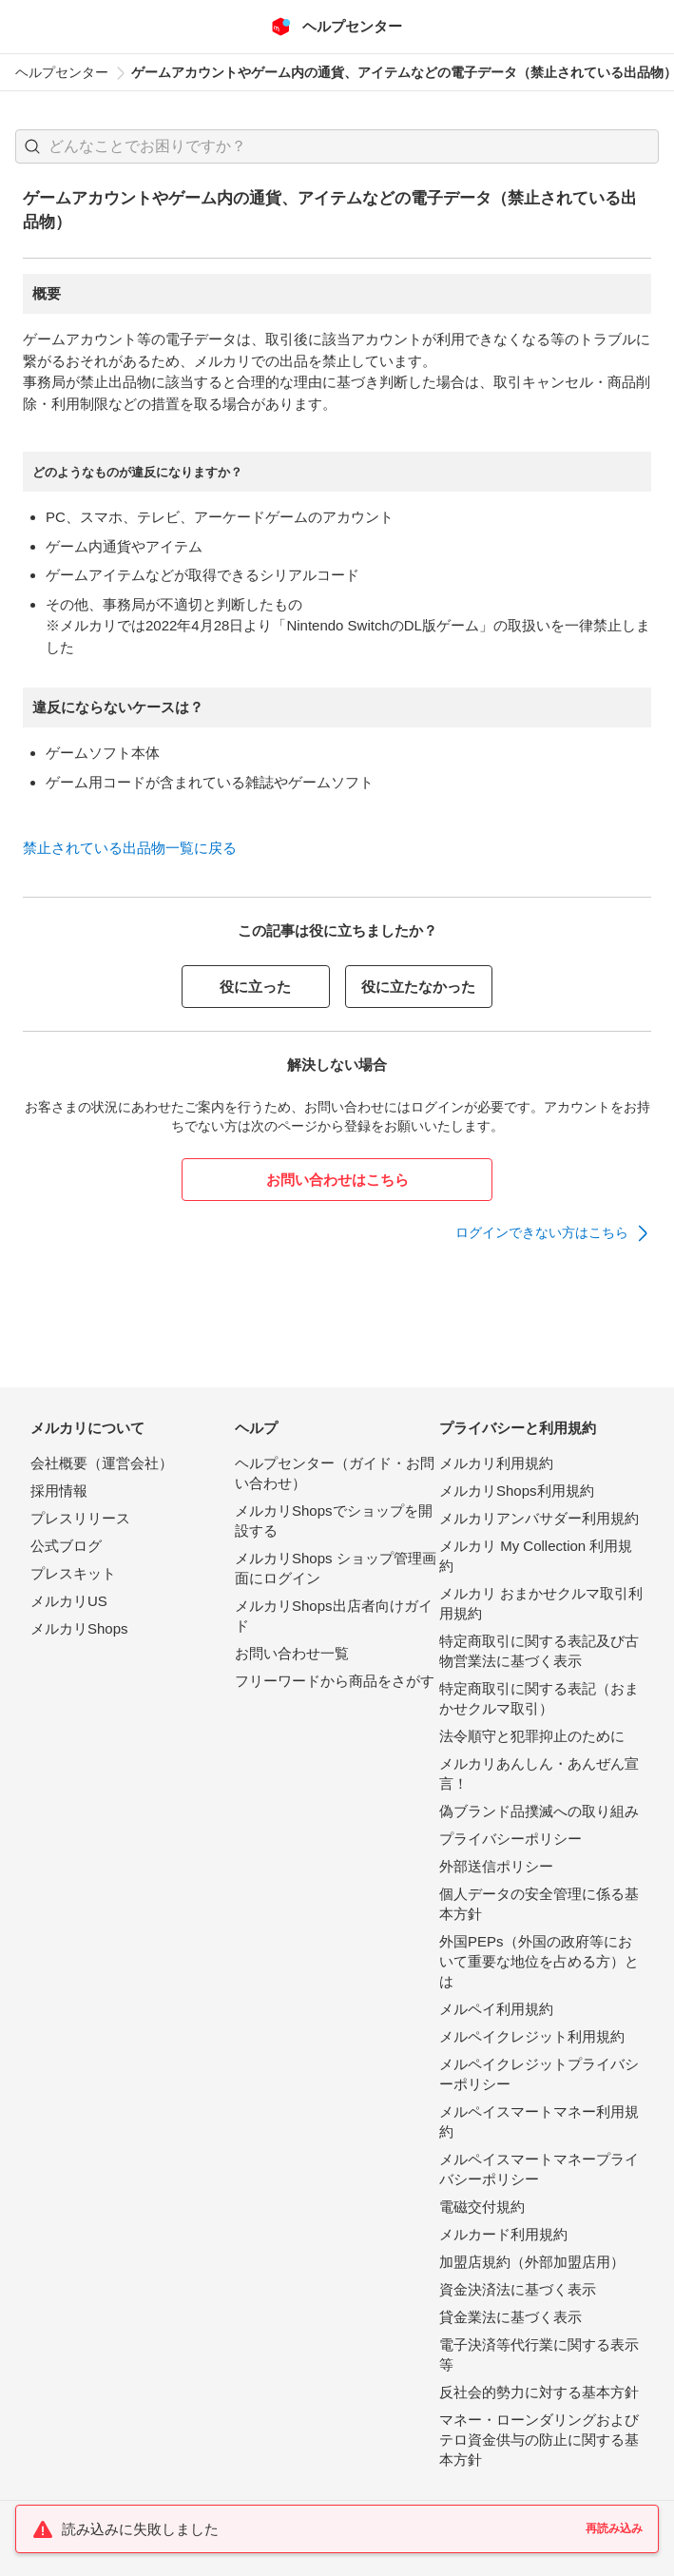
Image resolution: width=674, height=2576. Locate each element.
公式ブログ (66, 1546)
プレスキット (73, 1573)
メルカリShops (79, 1628)
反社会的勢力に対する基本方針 (539, 2392)
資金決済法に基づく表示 (517, 2289)
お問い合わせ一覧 (292, 1653)
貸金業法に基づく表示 (510, 2317)
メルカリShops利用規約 (516, 1490)
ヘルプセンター (61, 72)
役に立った (255, 986)
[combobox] (337, 146)
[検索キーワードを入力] (353, 146)
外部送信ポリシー (496, 1866)
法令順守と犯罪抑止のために (532, 1736)
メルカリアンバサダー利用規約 (539, 1518)
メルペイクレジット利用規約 (532, 2036)
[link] (553, 1233)
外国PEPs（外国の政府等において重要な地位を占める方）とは (539, 1961)
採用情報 (58, 1490)
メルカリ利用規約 (496, 1463)
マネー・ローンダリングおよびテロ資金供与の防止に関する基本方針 (539, 2439)
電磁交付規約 (482, 2206)
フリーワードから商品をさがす (334, 1681)
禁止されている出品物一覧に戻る (130, 848)
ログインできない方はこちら (541, 1232)
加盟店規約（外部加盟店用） (532, 2262)
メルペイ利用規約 (496, 2009)
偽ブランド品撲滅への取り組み (539, 1811)
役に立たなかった (418, 986)
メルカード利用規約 (503, 2234)
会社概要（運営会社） (101, 1463)
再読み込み (614, 2528)
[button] (32, 146)
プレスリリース (80, 1518)
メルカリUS (68, 1601)
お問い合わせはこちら (337, 1180)
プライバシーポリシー (510, 1838)
